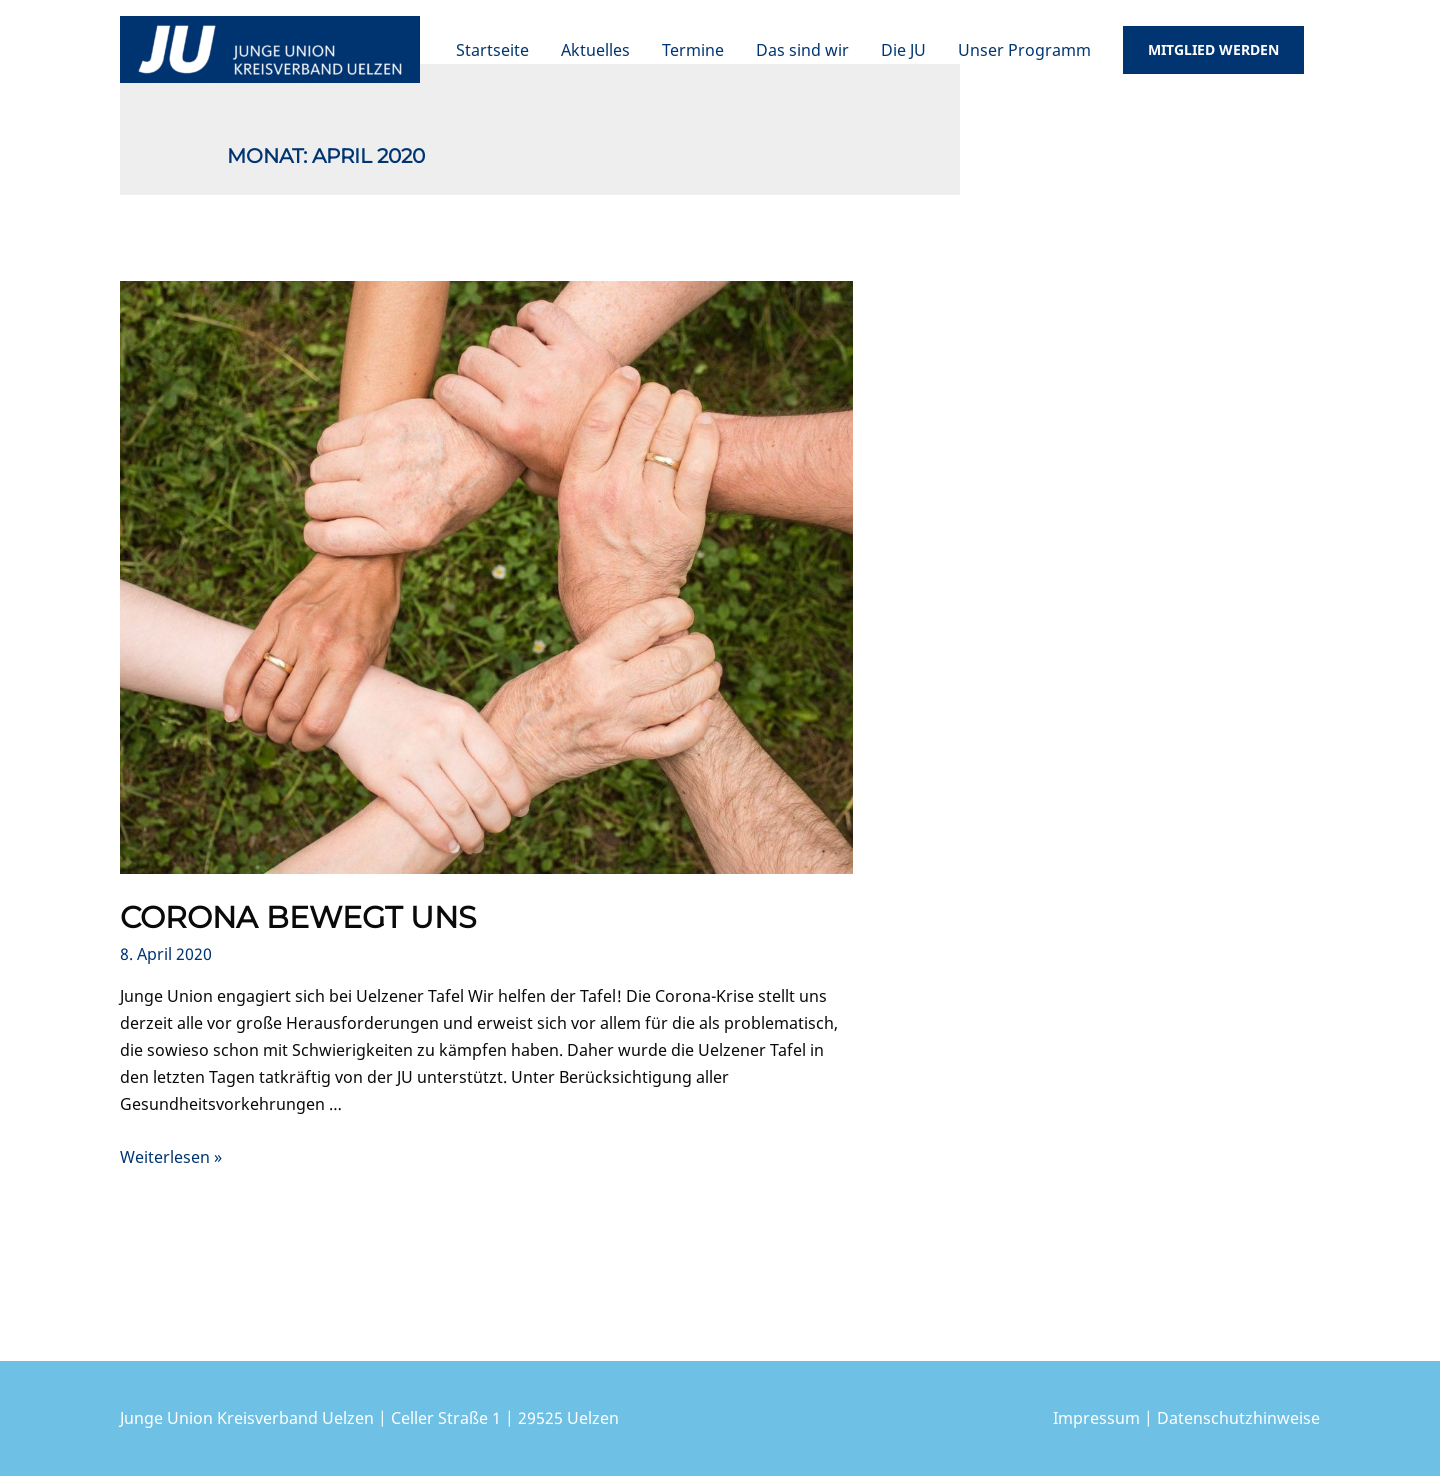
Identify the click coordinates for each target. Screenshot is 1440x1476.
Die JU (903, 50)
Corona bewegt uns (298, 917)
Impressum (1096, 1418)
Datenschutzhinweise (1238, 1418)
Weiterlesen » (171, 1157)
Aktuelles (595, 50)
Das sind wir (802, 50)
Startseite (492, 50)
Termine (693, 50)
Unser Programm (1024, 50)
